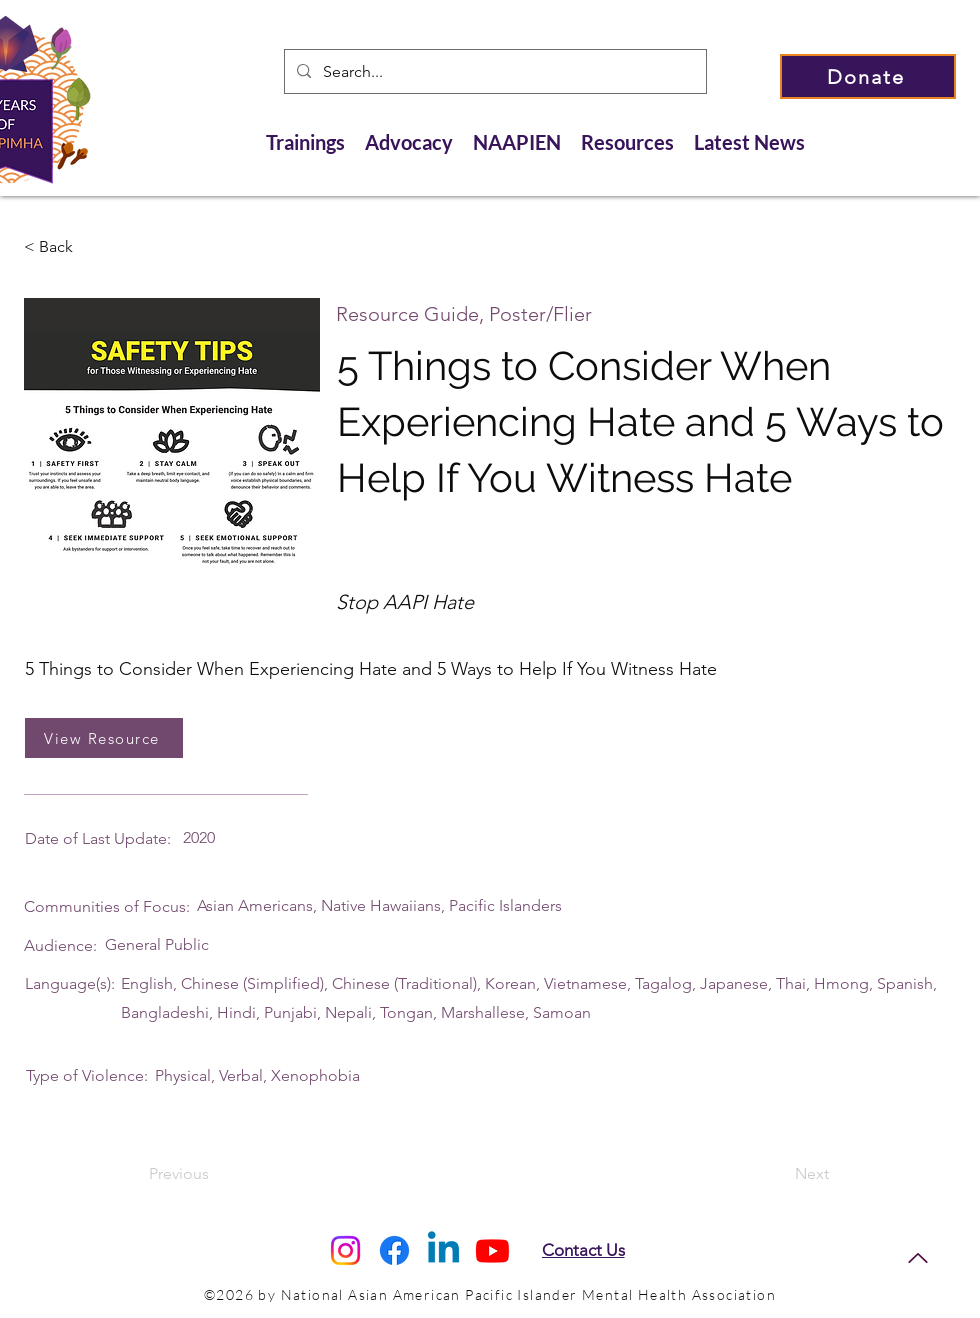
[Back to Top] (917, 1258)
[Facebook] (394, 1250)
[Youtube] (492, 1250)
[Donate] (868, 76)
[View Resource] (104, 738)
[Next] (779, 1175)
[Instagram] (345, 1250)
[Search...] (493, 72)
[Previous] (215, 1175)
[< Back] (90, 247)
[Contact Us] (583, 1250)
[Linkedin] (443, 1250)
